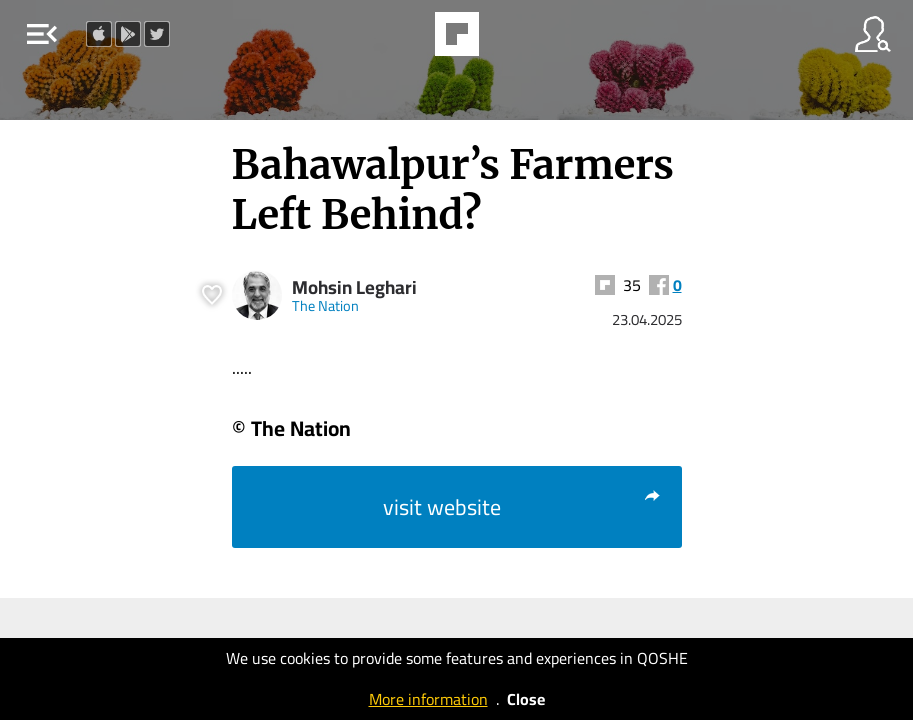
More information (428, 699)
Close (526, 699)
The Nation (325, 305)
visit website (522, 507)
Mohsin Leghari (354, 287)
